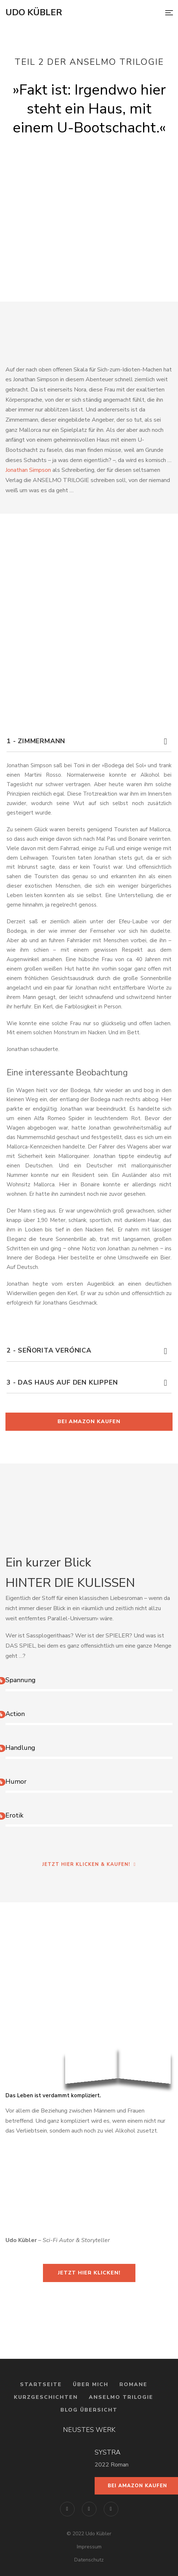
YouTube (111, 2509)
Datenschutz (89, 2559)
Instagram (89, 2509)
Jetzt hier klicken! (89, 2272)
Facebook (67, 2509)
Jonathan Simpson (28, 470)
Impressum (89, 2546)
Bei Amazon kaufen (89, 1421)
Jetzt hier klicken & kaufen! (89, 1864)
